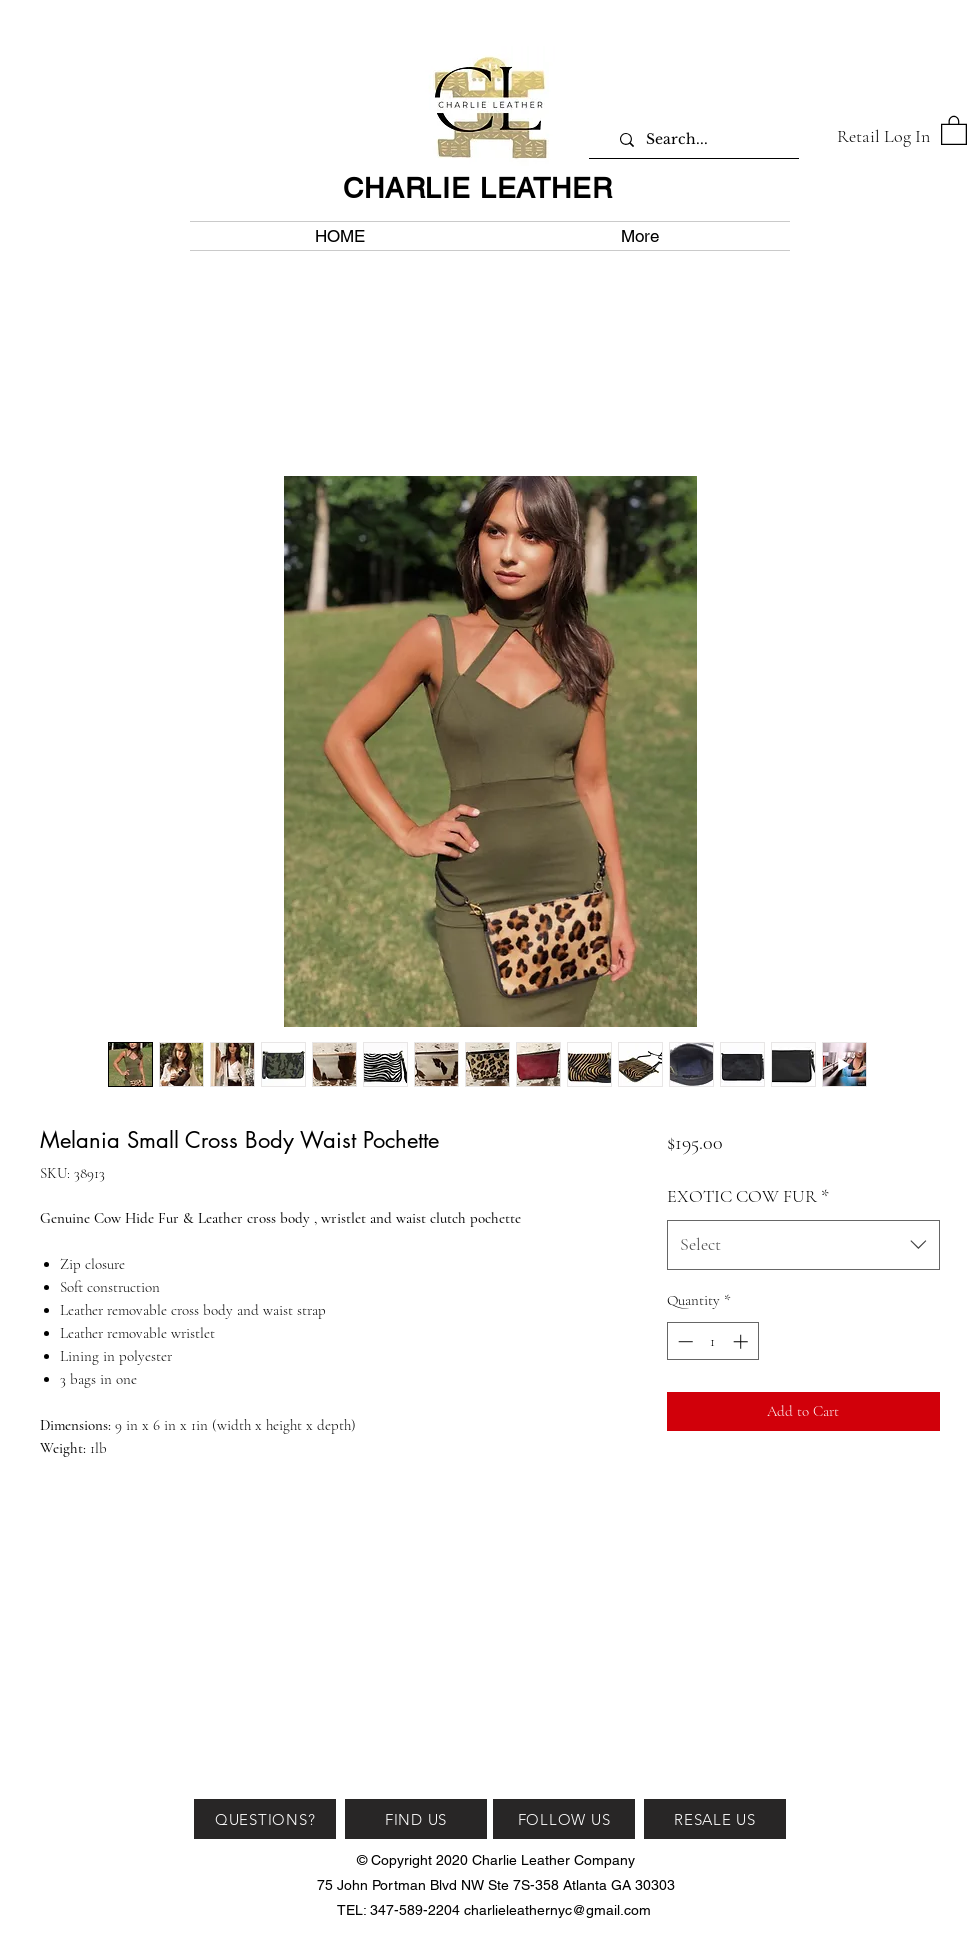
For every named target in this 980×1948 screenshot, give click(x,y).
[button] (954, 129)
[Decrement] (683, 1341)
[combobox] (803, 1245)
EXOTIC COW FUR (748, 1196)
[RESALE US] (715, 1819)
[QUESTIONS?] (265, 1819)
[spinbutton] (712, 1341)
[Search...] (701, 139)
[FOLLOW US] (564, 1819)
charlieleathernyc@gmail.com (557, 1910)
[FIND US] (416, 1819)
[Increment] (742, 1341)
